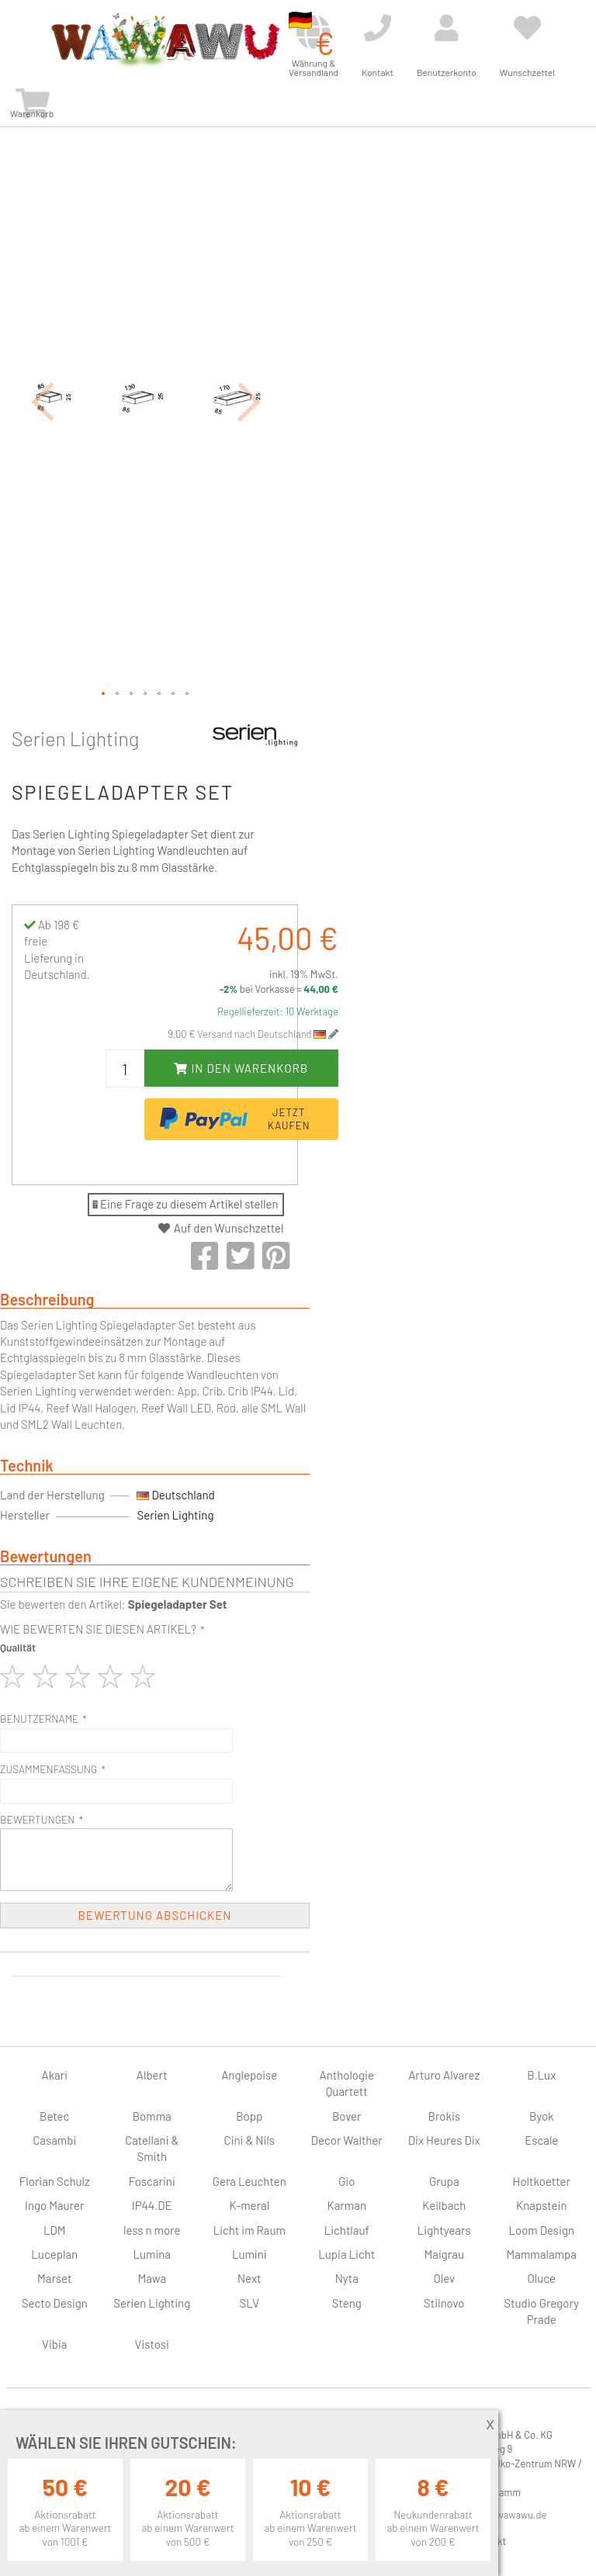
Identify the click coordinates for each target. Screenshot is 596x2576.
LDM (54, 2230)
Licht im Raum (249, 2230)
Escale (541, 2140)
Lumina (152, 2254)
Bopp (249, 2116)
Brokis (444, 2116)
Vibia (54, 2344)
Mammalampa (542, 2254)
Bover (347, 2116)
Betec (54, 2116)
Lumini (249, 2254)
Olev (444, 2278)
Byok (541, 2116)
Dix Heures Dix (444, 2140)
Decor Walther (347, 2140)
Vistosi (152, 2344)
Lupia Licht (346, 2254)
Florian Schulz (54, 2181)
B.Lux (541, 2075)
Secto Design (55, 2303)
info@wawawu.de (509, 2515)
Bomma (152, 2116)
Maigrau (444, 2254)
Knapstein (541, 2205)
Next (249, 2278)
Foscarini (152, 2181)
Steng (347, 2303)
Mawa (151, 2278)
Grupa (444, 2181)
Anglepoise (249, 2075)
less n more (151, 2230)
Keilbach (444, 2205)
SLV (249, 2303)
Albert (152, 2075)
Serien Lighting (75, 738)
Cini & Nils (249, 2140)
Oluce (541, 2278)
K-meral (249, 2205)
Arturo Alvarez (444, 2075)
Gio (346, 2181)
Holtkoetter (541, 2181)
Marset (54, 2278)
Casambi (54, 2140)
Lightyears (444, 2230)
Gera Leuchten (249, 2181)
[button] (43, 401)
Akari (55, 2075)
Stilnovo (444, 2303)
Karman (346, 2205)
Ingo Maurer (54, 2205)
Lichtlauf (346, 2230)
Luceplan (54, 2254)
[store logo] (164, 40)
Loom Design (541, 2230)
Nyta (347, 2278)
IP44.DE (152, 2205)
